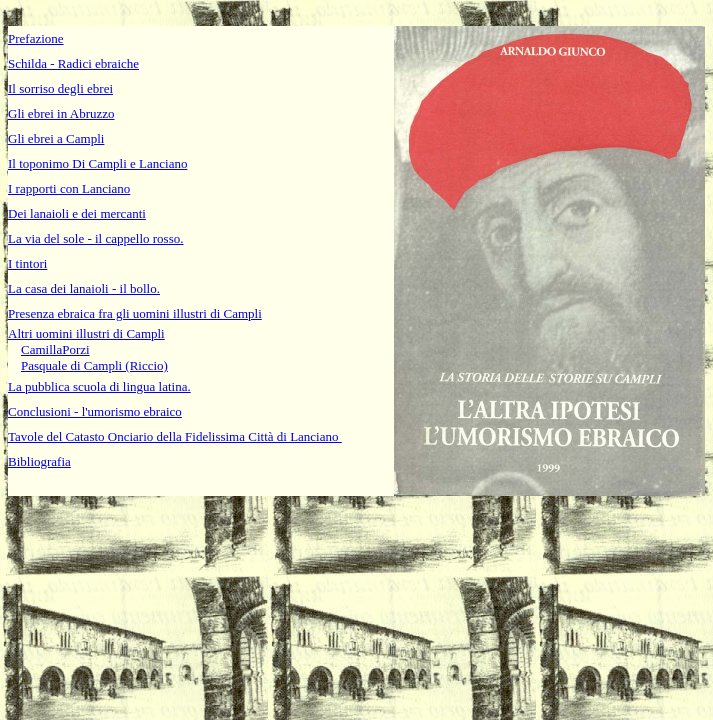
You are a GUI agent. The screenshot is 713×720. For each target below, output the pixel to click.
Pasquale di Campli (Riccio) (94, 365)
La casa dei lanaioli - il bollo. (84, 288)
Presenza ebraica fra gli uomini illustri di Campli (135, 313)
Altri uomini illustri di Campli (86, 333)
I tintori (27, 263)
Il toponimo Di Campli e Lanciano (97, 163)
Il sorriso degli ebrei (60, 88)
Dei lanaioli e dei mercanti (77, 213)
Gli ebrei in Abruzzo (61, 113)
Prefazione (36, 38)
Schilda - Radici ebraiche (73, 63)
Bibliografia (39, 461)
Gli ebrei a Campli (56, 138)
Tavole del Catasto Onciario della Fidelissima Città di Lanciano (175, 436)
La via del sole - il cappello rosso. (95, 238)
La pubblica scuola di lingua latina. (99, 386)
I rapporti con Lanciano (69, 188)
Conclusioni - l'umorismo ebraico (95, 411)
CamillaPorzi (55, 349)
